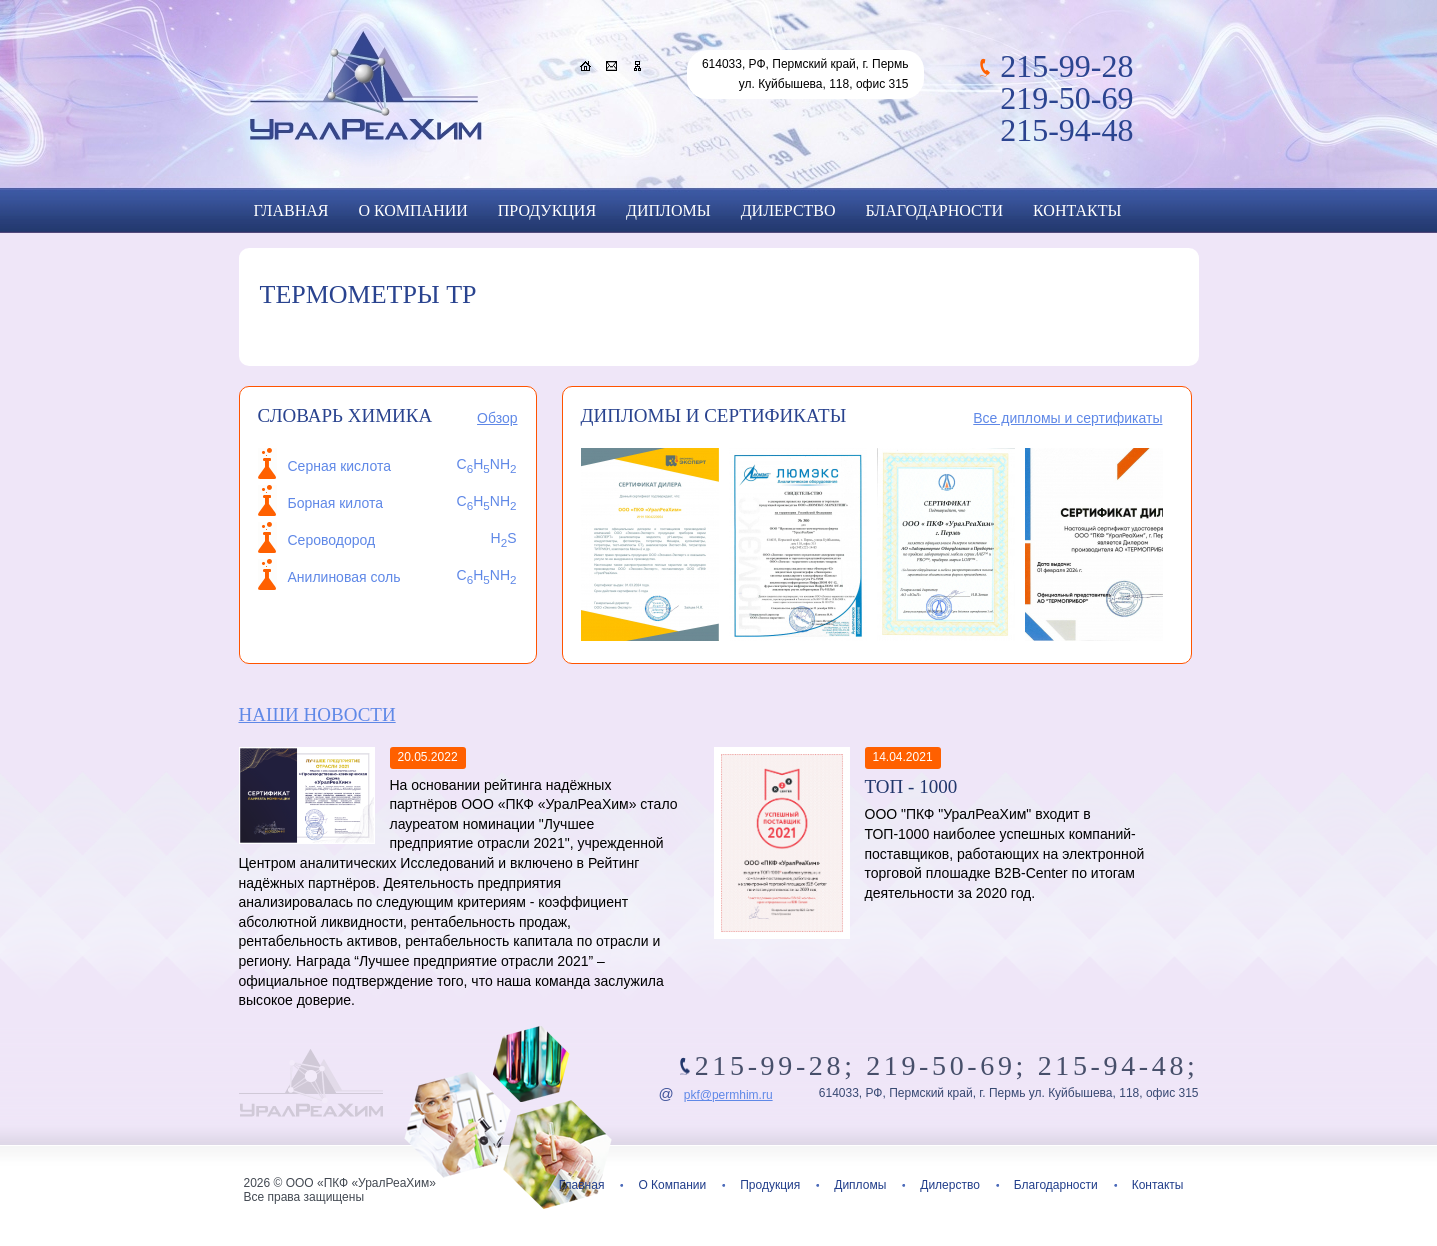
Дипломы (668, 210)
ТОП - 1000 (911, 786)
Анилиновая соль (344, 577)
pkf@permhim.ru (728, 1095)
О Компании (412, 210)
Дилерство (788, 210)
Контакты (1077, 210)
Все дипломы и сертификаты (1067, 418)
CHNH (487, 575)
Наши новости (317, 714)
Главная (291, 210)
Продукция (547, 210)
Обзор (497, 418)
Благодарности (934, 210)
